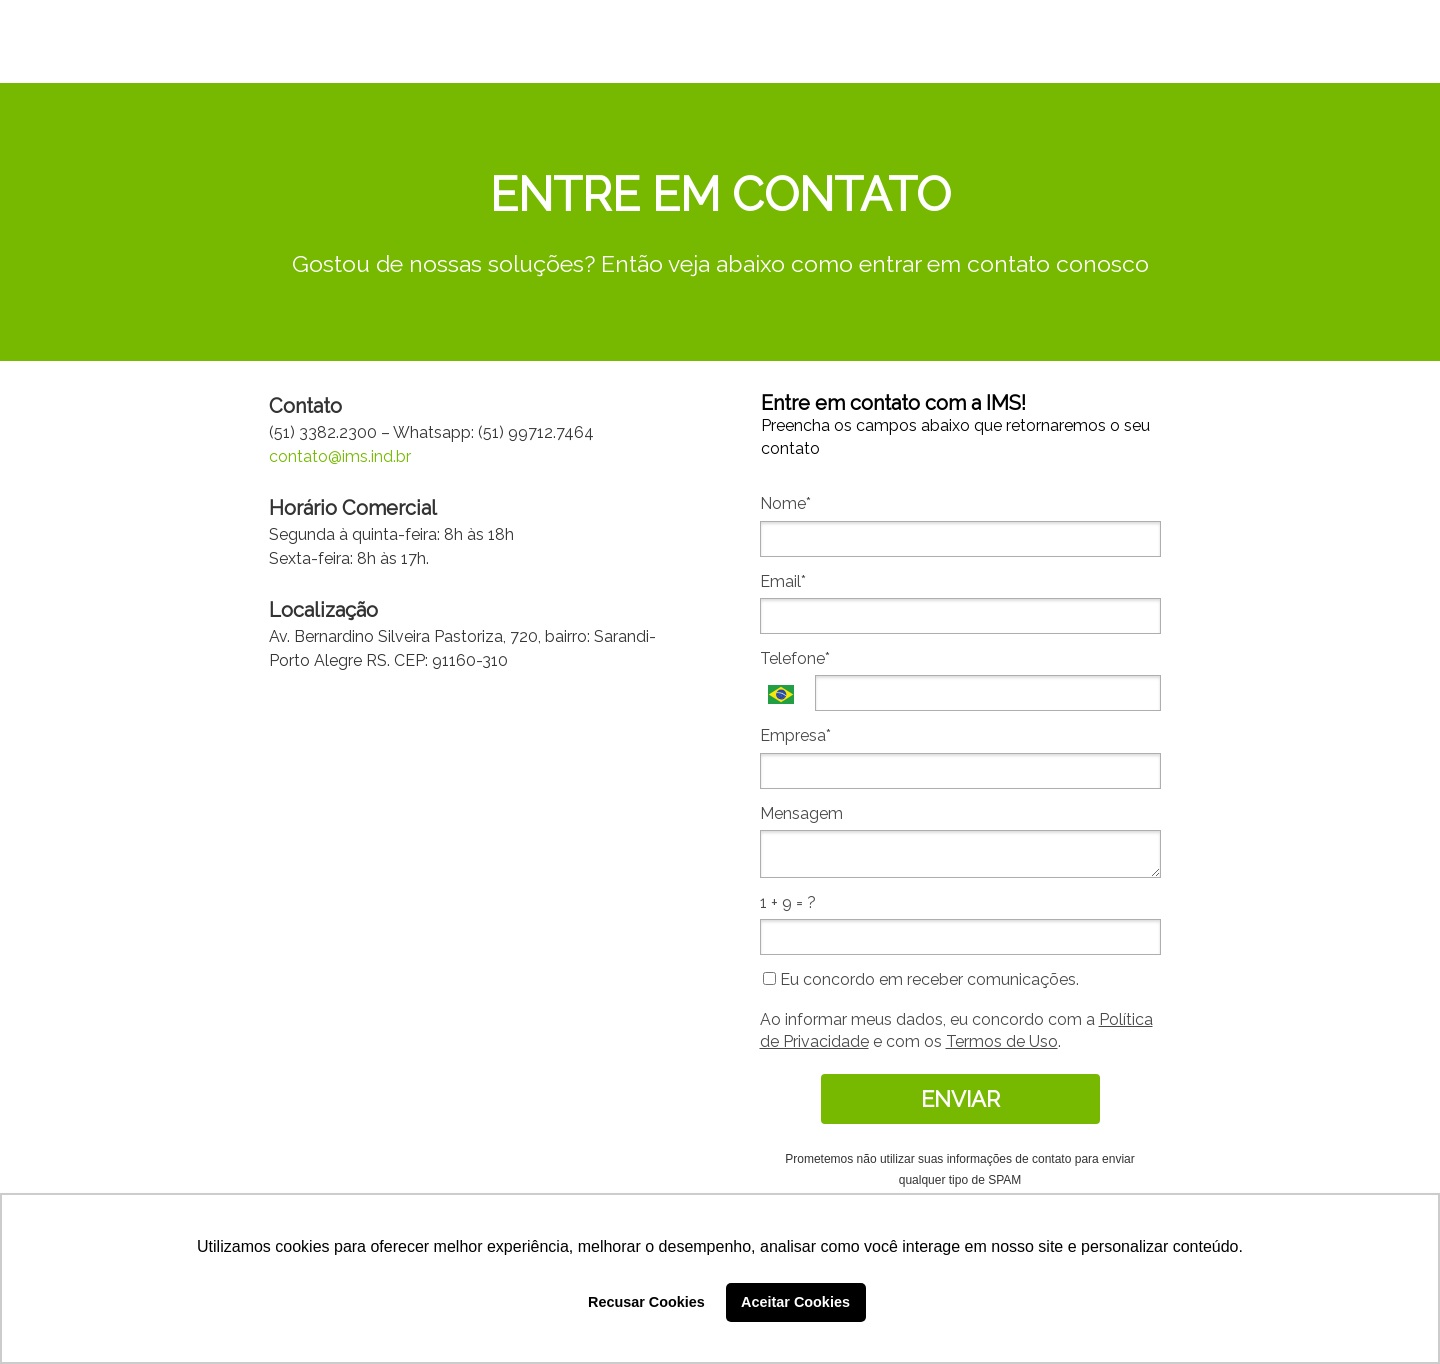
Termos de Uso (1002, 1041)
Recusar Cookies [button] (646, 1302)
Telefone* (795, 658)
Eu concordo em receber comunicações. (921, 979)
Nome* (785, 503)
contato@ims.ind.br (340, 456)
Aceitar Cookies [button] (795, 1302)
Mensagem (801, 813)
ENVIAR (960, 1099)
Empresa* (795, 735)
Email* (783, 581)
